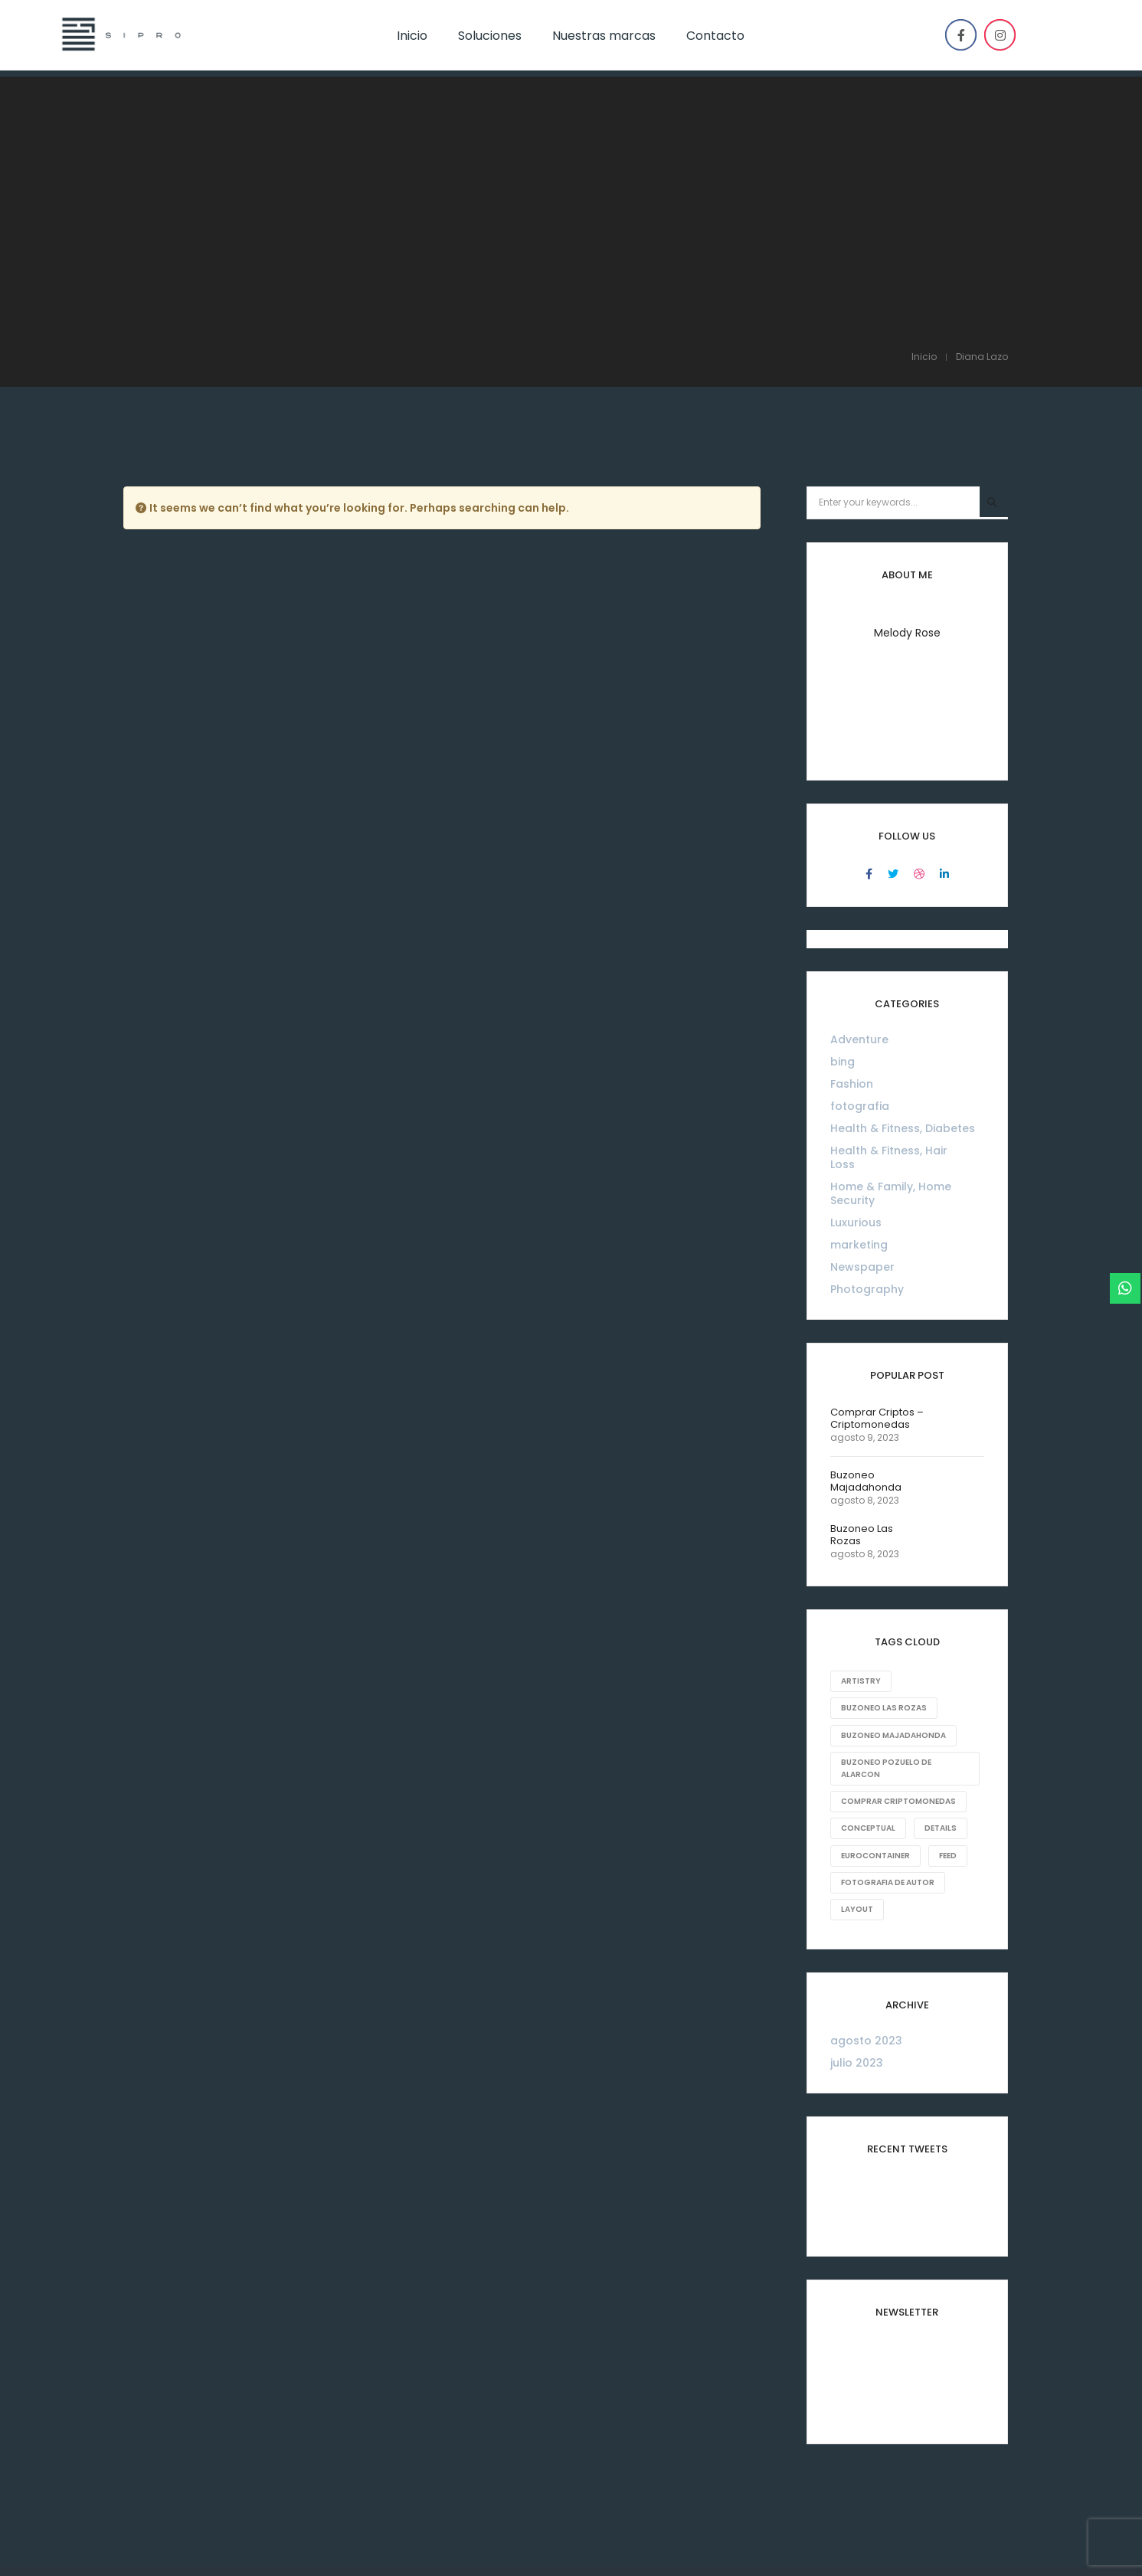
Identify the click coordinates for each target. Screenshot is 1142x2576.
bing (842, 883)
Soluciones (527, 2453)
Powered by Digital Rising (954, 2548)
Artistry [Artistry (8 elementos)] (861, 1502)
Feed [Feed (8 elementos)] (948, 1675)
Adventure (859, 861)
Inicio (461, 2453)
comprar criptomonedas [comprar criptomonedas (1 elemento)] (898, 1622)
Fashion (851, 905)
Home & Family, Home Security (890, 1014)
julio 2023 (856, 1882)
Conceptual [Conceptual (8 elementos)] (868, 1649)
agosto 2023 (866, 1860)
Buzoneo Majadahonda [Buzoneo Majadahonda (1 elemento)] (893, 1556)
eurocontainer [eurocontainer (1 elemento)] (875, 1675)
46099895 (173, 2548)
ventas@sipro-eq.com (301, 2548)
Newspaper (862, 1088)
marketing (859, 1066)
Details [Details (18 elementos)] (941, 1649)
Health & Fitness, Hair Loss (888, 978)
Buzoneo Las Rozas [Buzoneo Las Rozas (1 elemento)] (884, 1529)
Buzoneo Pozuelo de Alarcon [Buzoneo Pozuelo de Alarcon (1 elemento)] (886, 1589)
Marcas (597, 2453)
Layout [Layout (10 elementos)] (857, 1729)
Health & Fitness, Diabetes (902, 949)
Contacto (667, 2453)
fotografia (859, 927)
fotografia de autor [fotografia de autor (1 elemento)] (887, 1702)
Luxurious (856, 1044)
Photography (867, 1110)
